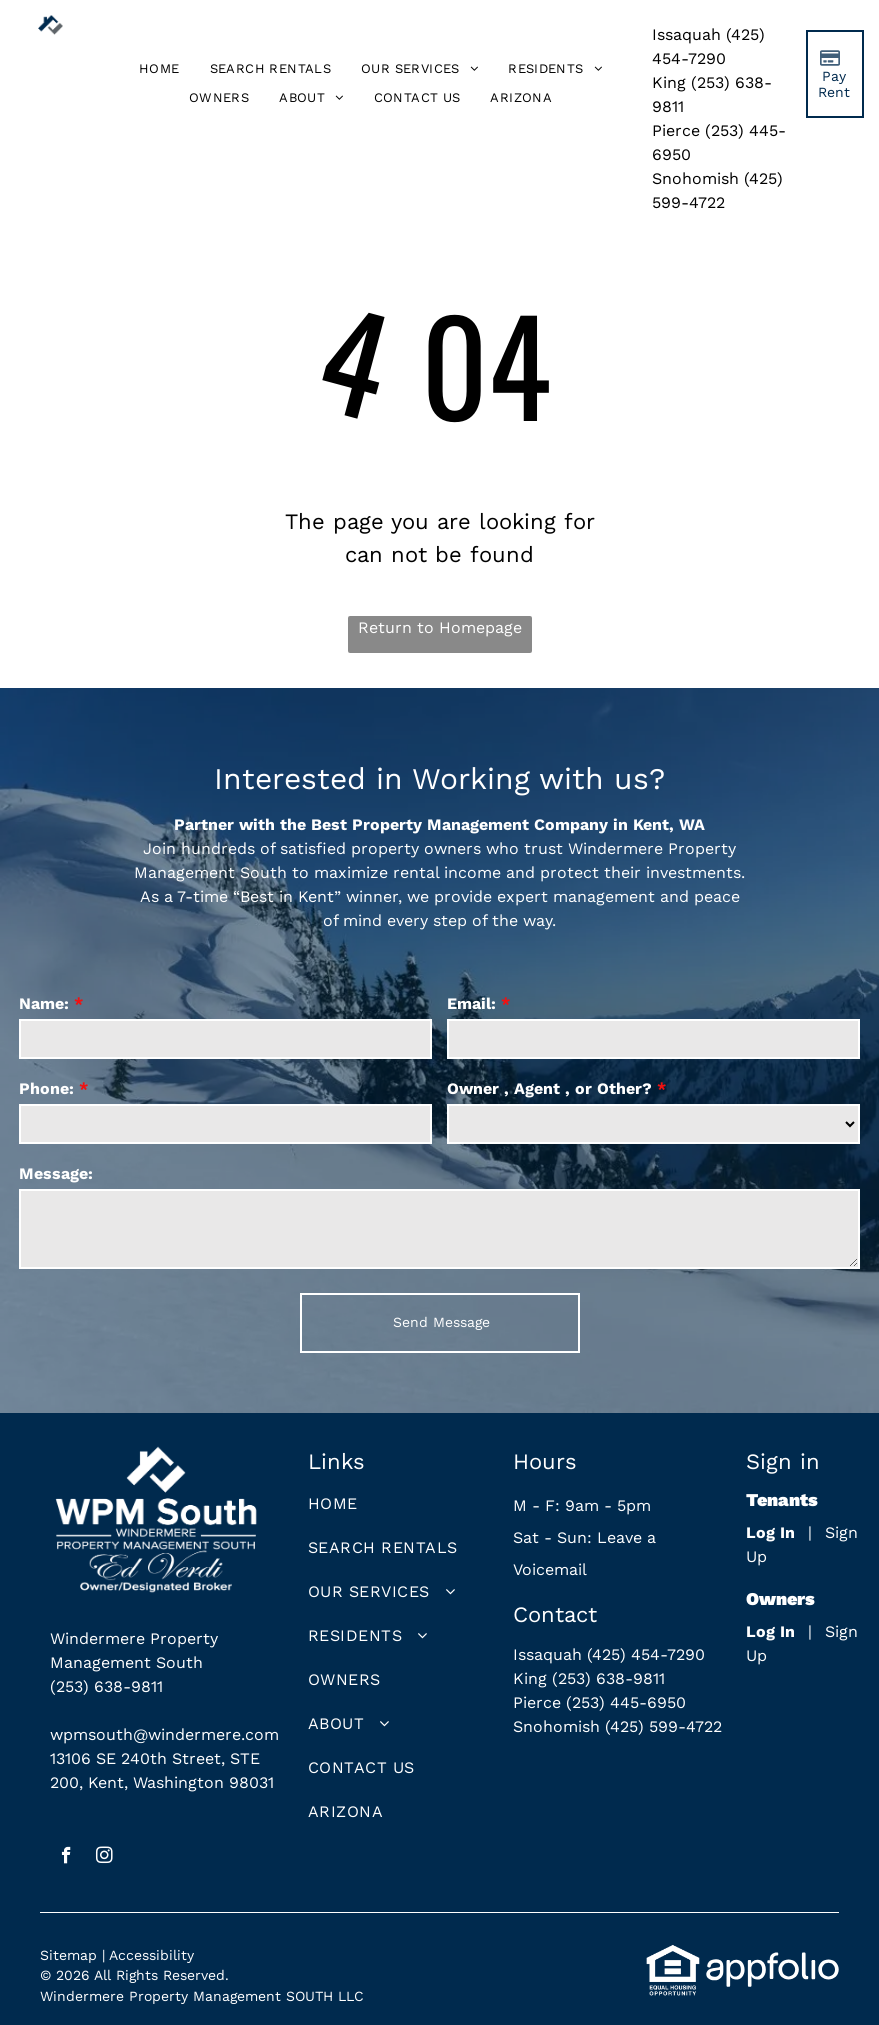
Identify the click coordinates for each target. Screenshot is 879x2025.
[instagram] (104, 1858)
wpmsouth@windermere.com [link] (164, 1734)
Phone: (46, 1088)
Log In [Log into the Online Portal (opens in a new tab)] (770, 1532)
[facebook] (66, 1858)
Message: (56, 1173)
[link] (521, 97)
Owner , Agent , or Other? (549, 1088)
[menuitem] (159, 69)
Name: (44, 1003)
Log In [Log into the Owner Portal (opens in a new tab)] (770, 1631)
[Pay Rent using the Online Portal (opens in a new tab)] (835, 74)
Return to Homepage (440, 627)
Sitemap (68, 1955)
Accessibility (151, 1955)
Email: (471, 1003)
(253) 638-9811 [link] (106, 1686)
